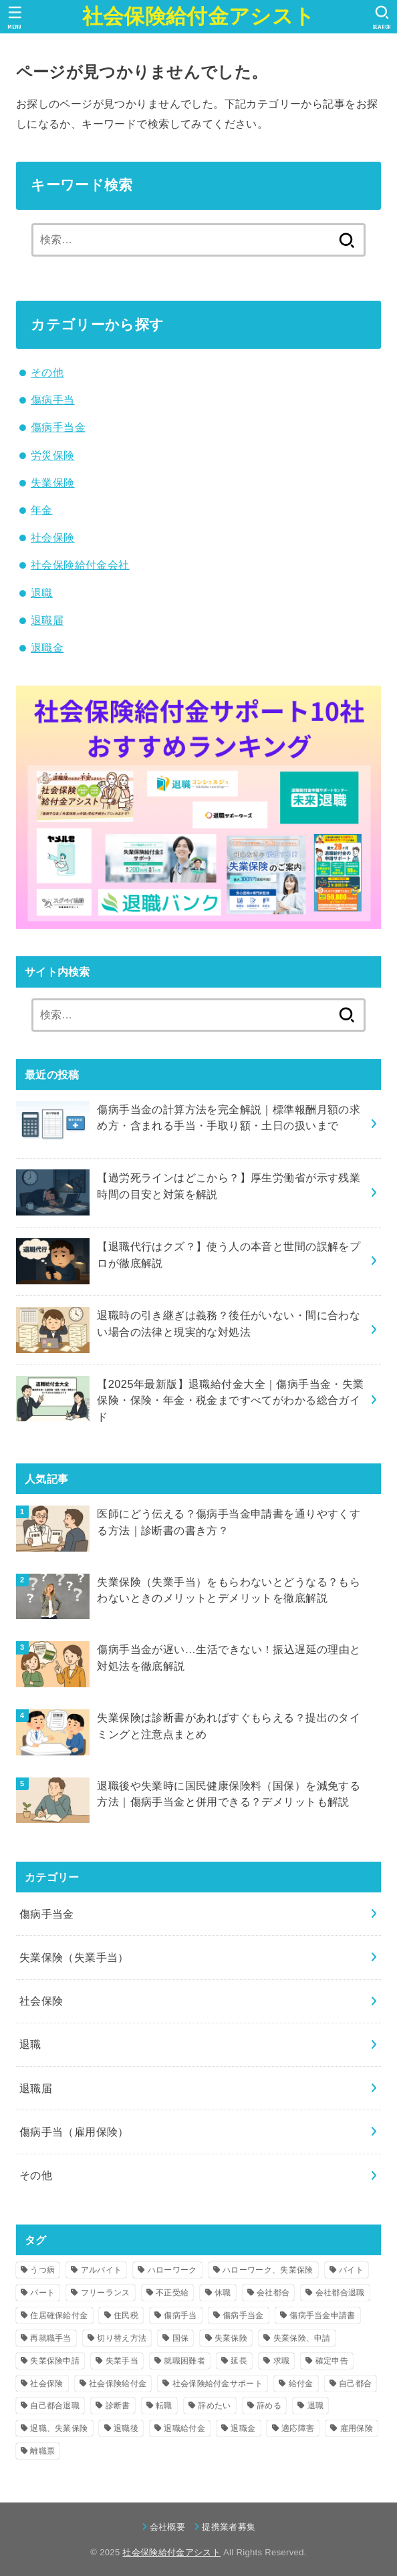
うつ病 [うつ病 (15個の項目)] (42, 2270)
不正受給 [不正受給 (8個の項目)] (172, 2292)
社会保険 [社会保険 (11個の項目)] (46, 2383)
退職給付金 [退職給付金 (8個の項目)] (184, 2428)
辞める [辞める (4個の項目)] (269, 2405)
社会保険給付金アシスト (198, 16)
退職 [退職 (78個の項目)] (315, 2405)
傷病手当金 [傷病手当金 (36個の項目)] (243, 2315)
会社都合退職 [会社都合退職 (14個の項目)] (340, 2292)
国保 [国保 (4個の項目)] (180, 2338)
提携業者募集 (228, 2527)
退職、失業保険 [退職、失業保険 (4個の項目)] (59, 2428)
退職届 (47, 620)
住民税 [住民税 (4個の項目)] (126, 2315)
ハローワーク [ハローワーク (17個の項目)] (172, 2270)
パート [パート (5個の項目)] (42, 2292)
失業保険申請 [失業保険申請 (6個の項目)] (55, 2361)
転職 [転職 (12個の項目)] (164, 2405)
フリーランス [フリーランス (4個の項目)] (105, 2292)
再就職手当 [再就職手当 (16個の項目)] (51, 2338)
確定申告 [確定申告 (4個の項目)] (331, 2361)
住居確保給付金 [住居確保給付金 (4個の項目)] (59, 2315)
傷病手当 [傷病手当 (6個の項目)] (180, 2315)
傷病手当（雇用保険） (74, 2132)
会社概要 (167, 2527)
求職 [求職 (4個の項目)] (281, 2361)
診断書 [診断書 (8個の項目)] (118, 2405)
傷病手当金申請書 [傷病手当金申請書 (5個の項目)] (322, 2315)
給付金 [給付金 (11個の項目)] (301, 2383)
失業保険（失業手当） (74, 1957)
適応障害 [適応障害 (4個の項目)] (297, 2428)
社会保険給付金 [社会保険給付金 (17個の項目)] (117, 2383)
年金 (42, 510)
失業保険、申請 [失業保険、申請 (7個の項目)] (302, 2338)
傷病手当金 (58, 427)
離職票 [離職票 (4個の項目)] (42, 2451)
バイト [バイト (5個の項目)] (351, 2270)
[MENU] (15, 17)
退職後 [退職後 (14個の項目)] (126, 2428)
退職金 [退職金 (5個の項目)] (243, 2428)
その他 (47, 372)
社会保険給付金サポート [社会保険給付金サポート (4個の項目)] (217, 2383)
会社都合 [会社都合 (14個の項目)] (273, 2292)
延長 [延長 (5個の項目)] (239, 2361)
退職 (42, 593)
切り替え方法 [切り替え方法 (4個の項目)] (121, 2338)
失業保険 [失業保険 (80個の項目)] (231, 2338)
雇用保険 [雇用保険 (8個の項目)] (356, 2428)
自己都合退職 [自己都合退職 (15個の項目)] (55, 2405)
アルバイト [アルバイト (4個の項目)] (101, 2270)
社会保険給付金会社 (80, 565)
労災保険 (53, 455)
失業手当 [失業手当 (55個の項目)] (122, 2361)
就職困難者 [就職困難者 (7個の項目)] (184, 2361)
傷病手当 (53, 400)
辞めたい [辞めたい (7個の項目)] (214, 2405)
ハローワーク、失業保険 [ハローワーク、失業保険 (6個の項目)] (268, 2270)
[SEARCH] (382, 17)
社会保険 (53, 537)
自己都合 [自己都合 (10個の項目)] (355, 2383)
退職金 (47, 647)
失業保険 (53, 482)
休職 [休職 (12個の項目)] (223, 2292)
